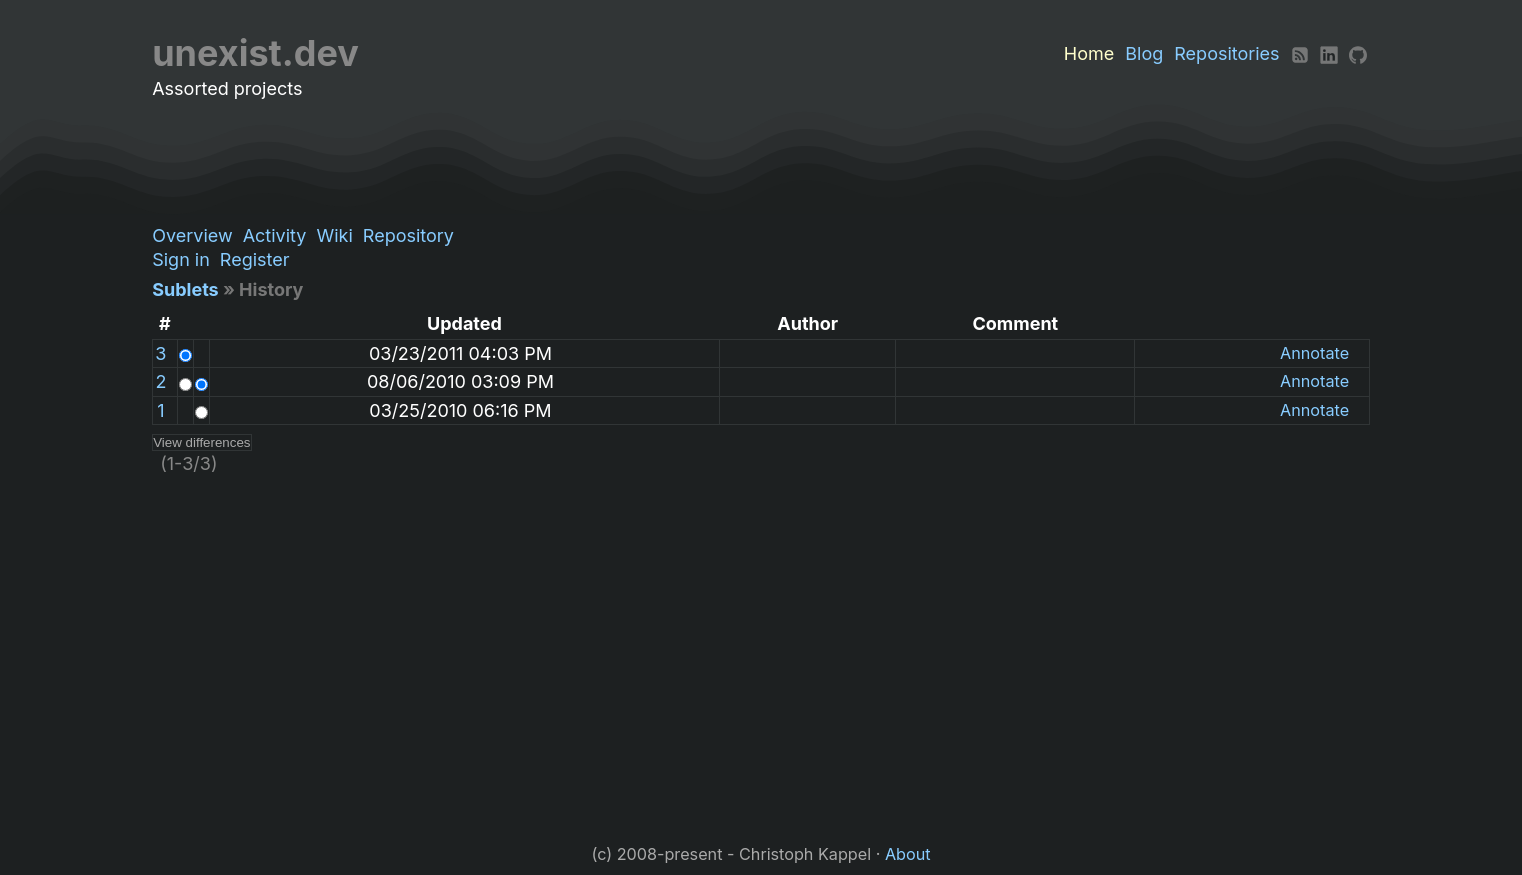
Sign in (181, 259)
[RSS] (1300, 53)
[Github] (1358, 53)
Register (255, 259)
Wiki (334, 235)
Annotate (1314, 353)
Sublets (185, 289)
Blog (1144, 53)
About (908, 854)
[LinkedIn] (1329, 53)
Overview (192, 235)
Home (1089, 53)
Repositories (1226, 53)
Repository (408, 235)
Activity (275, 235)
